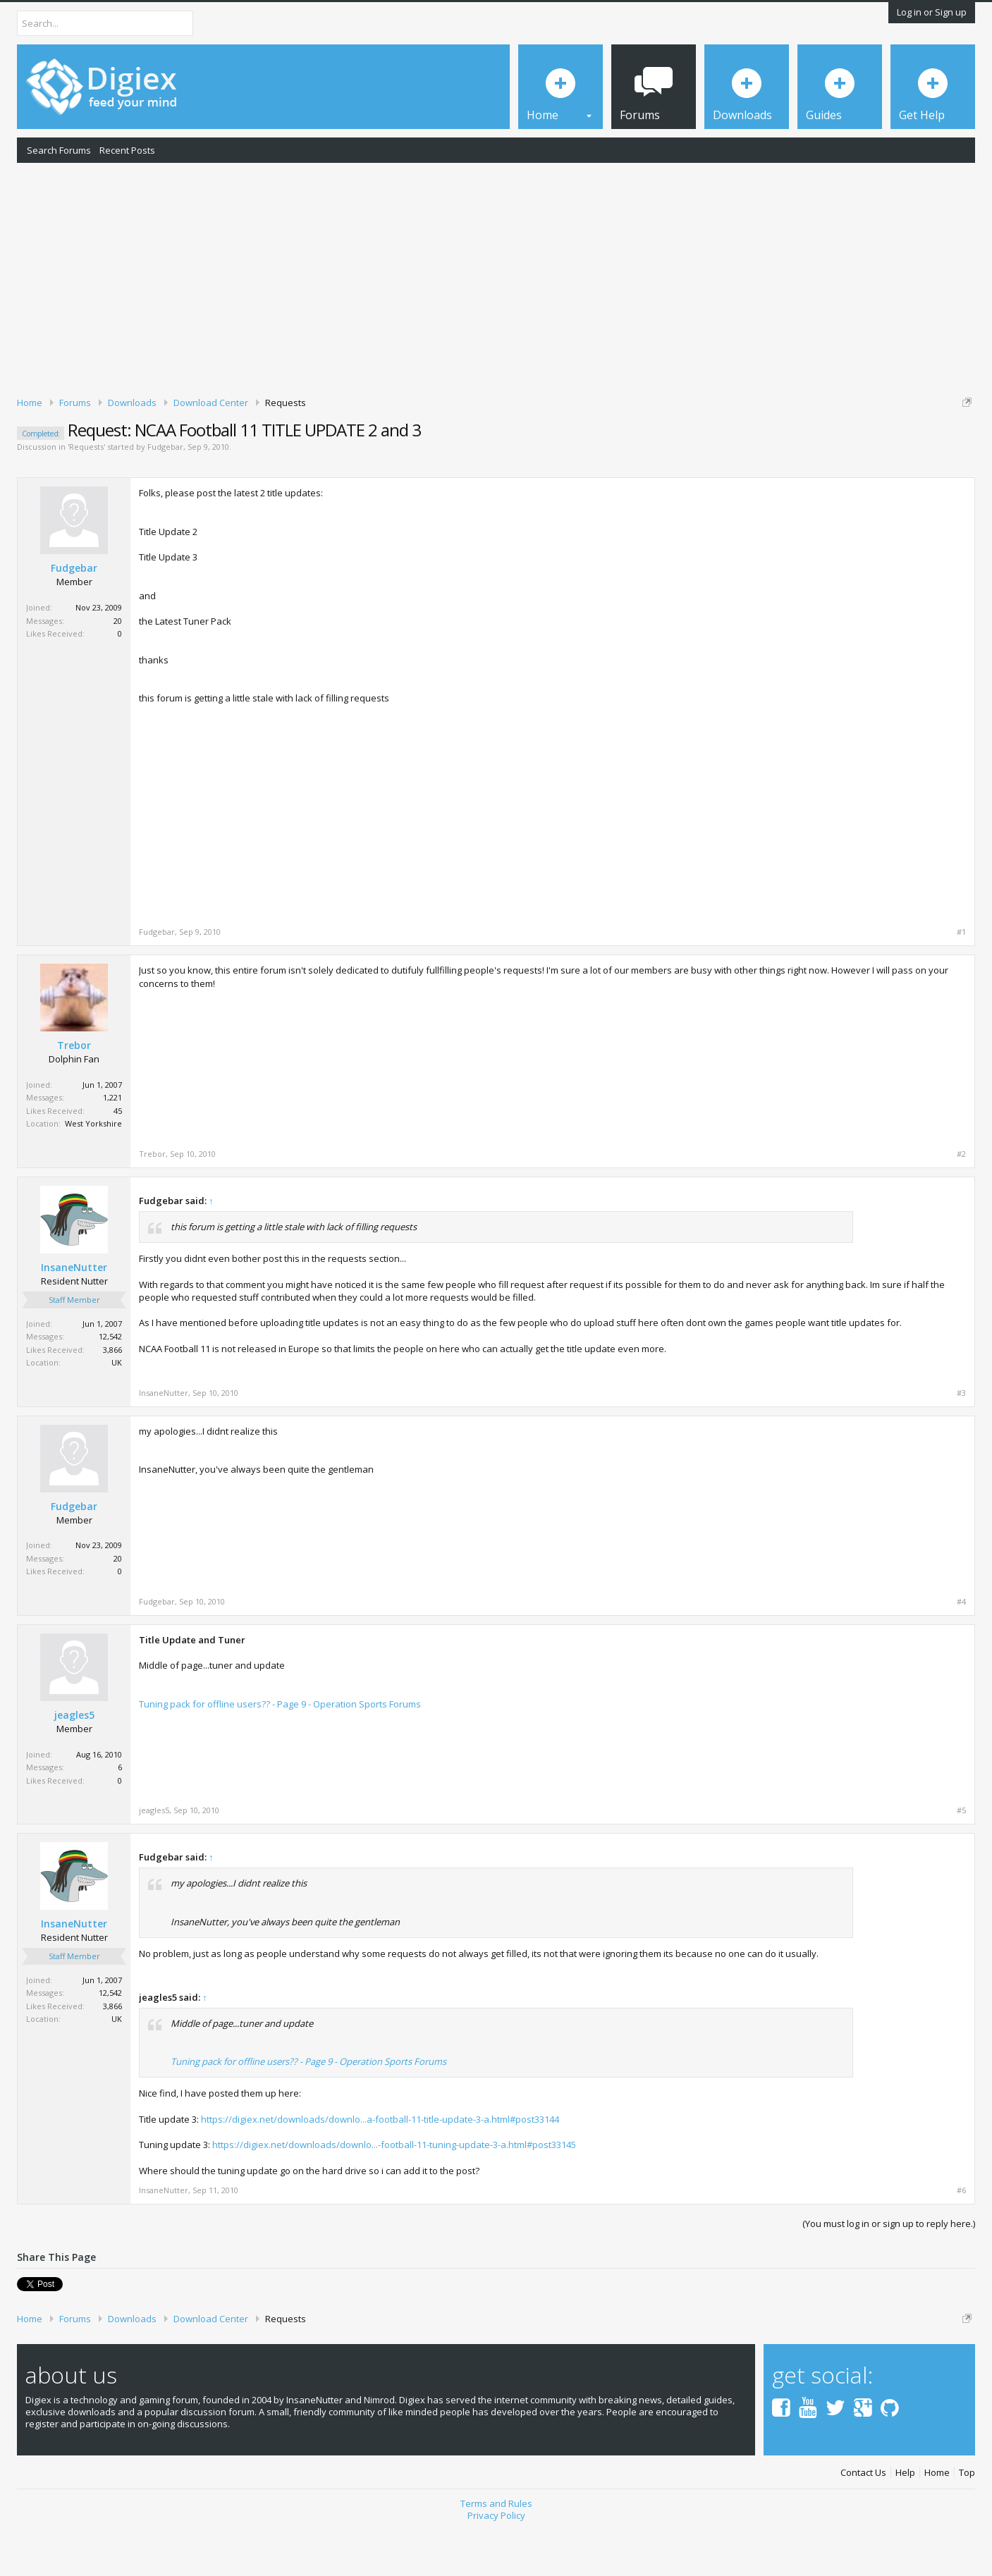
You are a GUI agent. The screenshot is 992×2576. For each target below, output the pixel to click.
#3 (961, 1442)
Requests (86, 496)
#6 (961, 2239)
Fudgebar (165, 496)
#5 (961, 1859)
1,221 (112, 1146)
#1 (961, 981)
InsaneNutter (74, 1316)
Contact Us (863, 2521)
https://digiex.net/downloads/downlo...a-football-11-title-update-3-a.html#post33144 (380, 2167)
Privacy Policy (496, 2564)
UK (116, 1411)
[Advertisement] (496, 277)
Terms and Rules (496, 2552)
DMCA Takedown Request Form (403, 444)
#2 (961, 1203)
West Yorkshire (93, 1172)
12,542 (110, 1385)
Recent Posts (127, 150)
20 (118, 669)
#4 (961, 1650)
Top (967, 2521)
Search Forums (59, 150)
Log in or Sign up (932, 12)
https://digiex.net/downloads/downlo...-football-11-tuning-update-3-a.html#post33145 (394, 2193)
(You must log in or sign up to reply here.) (888, 2272)
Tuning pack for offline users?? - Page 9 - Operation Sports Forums (280, 1752)
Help (905, 2521)
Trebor (74, 1094)
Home (937, 2521)
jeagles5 (74, 1764)
